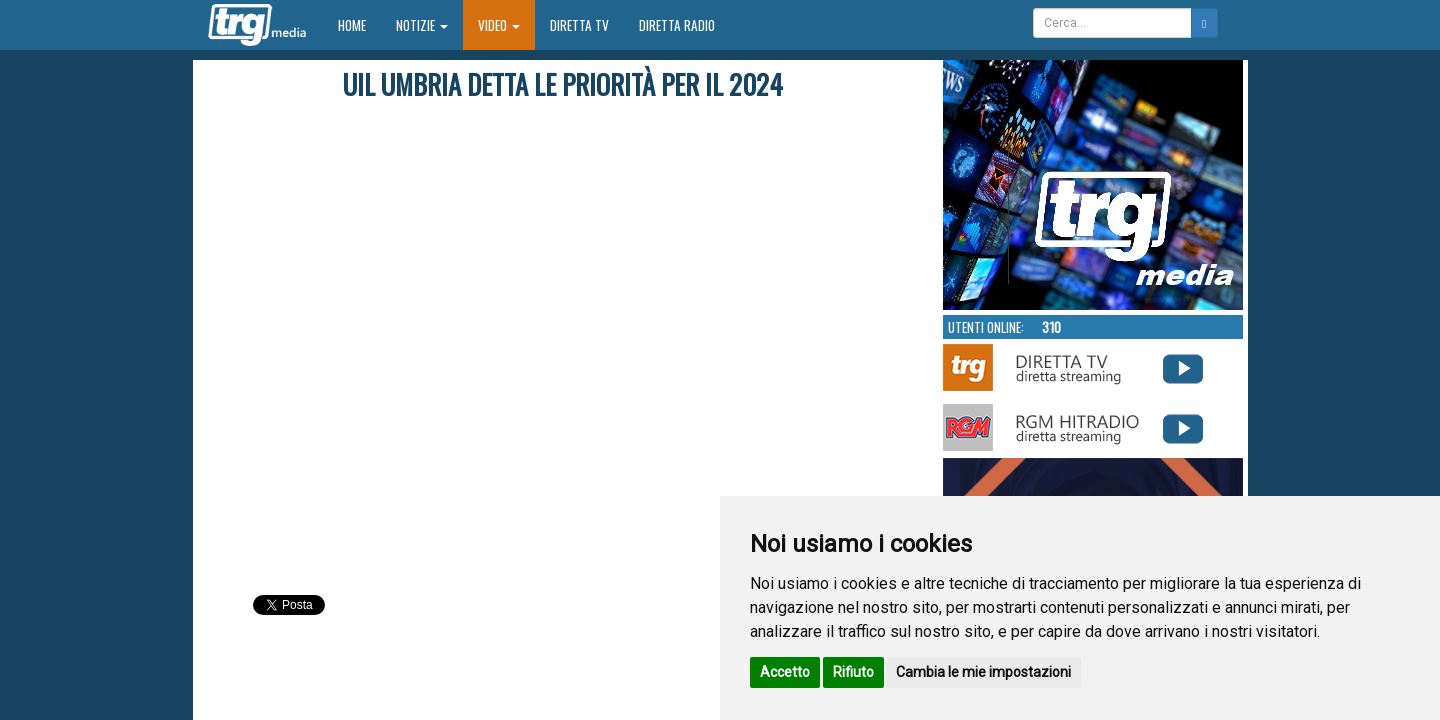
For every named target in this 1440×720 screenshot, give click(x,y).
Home (359, 24)
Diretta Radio (677, 25)
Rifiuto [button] (853, 672)
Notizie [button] (422, 25)
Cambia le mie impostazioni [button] (983, 672)
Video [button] (499, 25)
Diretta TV (579, 25)
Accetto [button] (785, 672)
